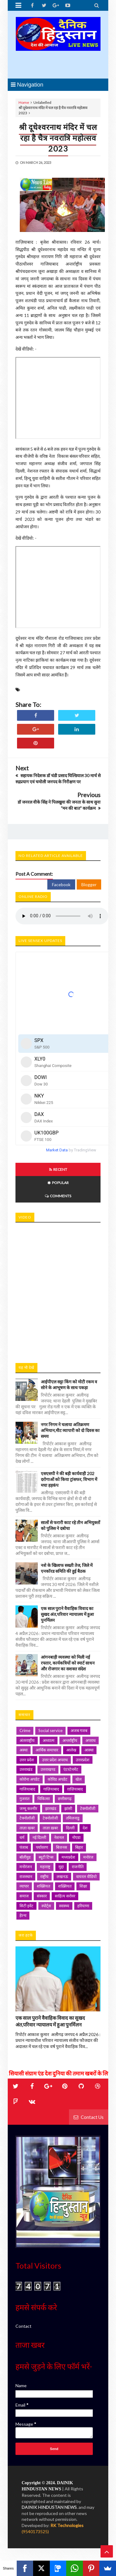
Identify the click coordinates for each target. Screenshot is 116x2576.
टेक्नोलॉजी (27, 1817)
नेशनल (59, 1837)
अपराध (90, 1740)
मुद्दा (61, 1866)
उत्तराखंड (25, 1769)
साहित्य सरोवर (65, 1895)
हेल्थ (22, 1915)
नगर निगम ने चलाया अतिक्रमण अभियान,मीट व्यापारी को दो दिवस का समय (70, 1430)
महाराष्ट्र (45, 1866)
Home (24, 102)
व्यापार (24, 1886)
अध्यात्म (48, 1740)
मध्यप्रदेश (68, 1857)
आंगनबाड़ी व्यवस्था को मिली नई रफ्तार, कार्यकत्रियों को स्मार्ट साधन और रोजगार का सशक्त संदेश (68, 1662)
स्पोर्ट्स (46, 1905)
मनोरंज (88, 1857)
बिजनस (61, 1847)
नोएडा (76, 1837)
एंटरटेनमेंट (70, 1769)
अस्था (23, 1749)
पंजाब (23, 1847)
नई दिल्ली (39, 1837)
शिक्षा (83, 1886)
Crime (24, 1730)
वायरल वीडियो (86, 1876)
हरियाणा (83, 1905)
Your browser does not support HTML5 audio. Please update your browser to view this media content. (61, 916)
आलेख (71, 1749)
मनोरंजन (25, 1866)
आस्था (88, 1749)
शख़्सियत (64, 1886)
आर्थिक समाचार (47, 1749)
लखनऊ (62, 1876)
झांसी (68, 1808)
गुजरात (24, 1798)
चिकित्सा (43, 1798)
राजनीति (78, 1866)
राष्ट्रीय (44, 1876)
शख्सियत (43, 1886)
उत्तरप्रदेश (82, 1759)
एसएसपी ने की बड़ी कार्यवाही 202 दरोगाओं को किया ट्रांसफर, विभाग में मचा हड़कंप (69, 1479)
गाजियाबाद (27, 1789)
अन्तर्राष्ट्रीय (69, 1740)
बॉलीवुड (25, 1857)
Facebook (61, 884)
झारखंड (50, 1808)
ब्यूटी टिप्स (46, 1857)
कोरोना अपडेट (29, 1779)
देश (85, 1827)
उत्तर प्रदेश (26, 1759)
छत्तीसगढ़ (64, 1798)
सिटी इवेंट (26, 1905)
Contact (23, 2326)
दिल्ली (70, 1827)
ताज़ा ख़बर (50, 1827)
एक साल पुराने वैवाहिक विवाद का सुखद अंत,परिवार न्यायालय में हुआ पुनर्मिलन (67, 1614)
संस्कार (42, 1895)
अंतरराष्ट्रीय (27, 1740)
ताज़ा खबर (27, 1827)
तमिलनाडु (72, 1817)
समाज (24, 1895)
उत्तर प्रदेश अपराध (55, 1759)
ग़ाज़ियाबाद (75, 1789)
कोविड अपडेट (57, 1779)
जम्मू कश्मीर (28, 1808)
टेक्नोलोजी (50, 1817)
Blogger (89, 884)
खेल (78, 1779)
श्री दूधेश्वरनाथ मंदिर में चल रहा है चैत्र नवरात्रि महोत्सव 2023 (58, 137)
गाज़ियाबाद (51, 1789)
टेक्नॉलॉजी (87, 1808)
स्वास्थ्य (64, 1905)
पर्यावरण (42, 1847)
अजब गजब (79, 1730)
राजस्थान (25, 1876)
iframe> (58, 1289)
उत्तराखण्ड (48, 1769)
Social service (50, 1730)
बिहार (79, 1847)
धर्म (21, 1837)
